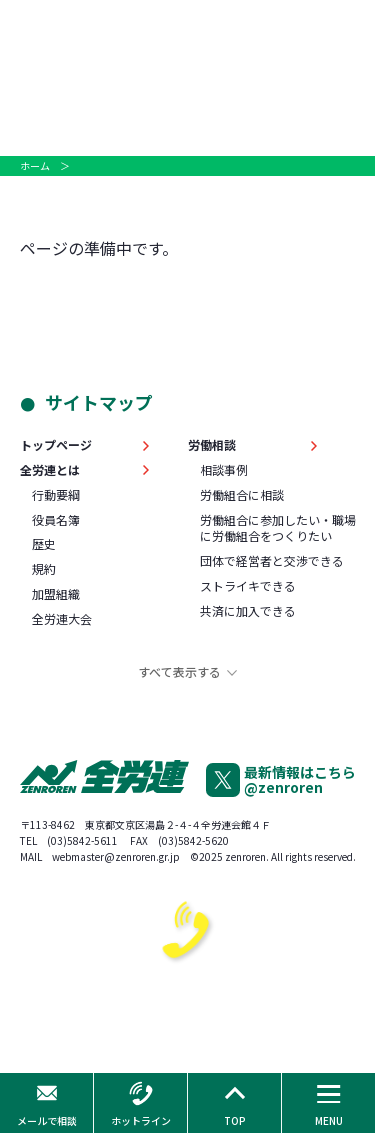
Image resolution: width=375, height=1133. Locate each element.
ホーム (35, 165)
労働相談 (212, 445)
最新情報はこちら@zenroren (300, 780)
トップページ (56, 445)
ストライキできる (248, 586)
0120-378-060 (187, 1022)
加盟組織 (56, 594)
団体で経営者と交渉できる (272, 561)
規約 (44, 569)
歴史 (44, 544)
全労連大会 (62, 619)
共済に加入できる (248, 611)
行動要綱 (56, 495)
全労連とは (50, 470)
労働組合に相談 (242, 495)
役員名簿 (56, 520)
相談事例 (224, 470)
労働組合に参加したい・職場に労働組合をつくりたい (278, 528)
